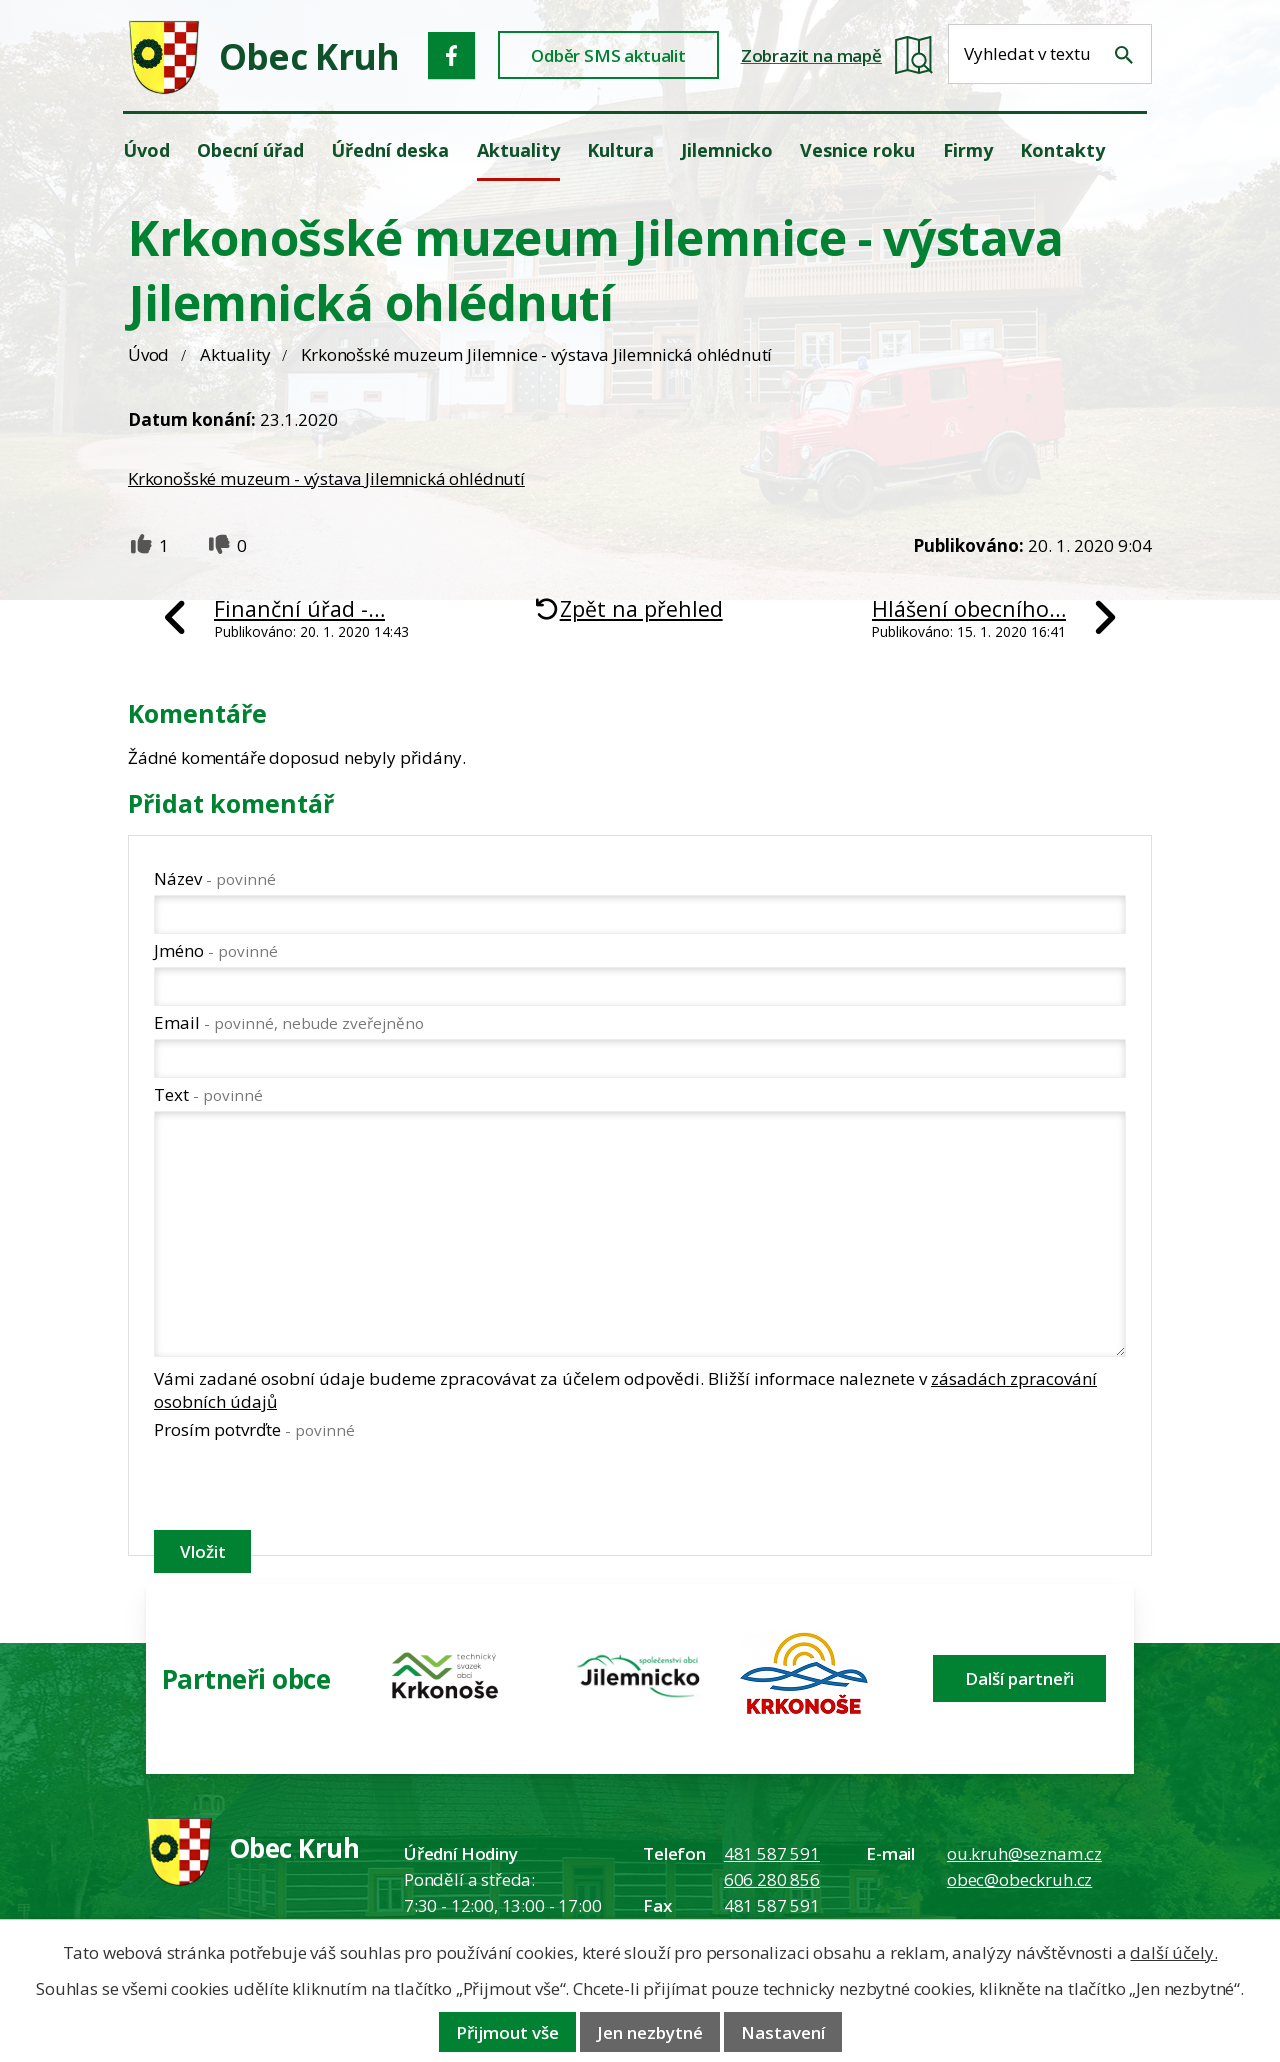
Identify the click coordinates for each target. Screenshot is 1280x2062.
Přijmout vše (507, 2032)
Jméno (216, 950)
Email (289, 1022)
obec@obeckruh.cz (1019, 1879)
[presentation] (306, 1489)
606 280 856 (772, 1879)
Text (208, 1094)
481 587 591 (772, 1853)
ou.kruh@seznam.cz (1024, 1853)
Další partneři (1019, 1678)
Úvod (148, 354)
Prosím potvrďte (254, 1429)
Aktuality (235, 354)
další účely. (1173, 1952)
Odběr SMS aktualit (608, 55)
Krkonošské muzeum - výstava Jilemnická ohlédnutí (326, 478)
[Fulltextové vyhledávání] (1050, 54)
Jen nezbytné (650, 2032)
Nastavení (783, 2032)
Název (215, 878)
